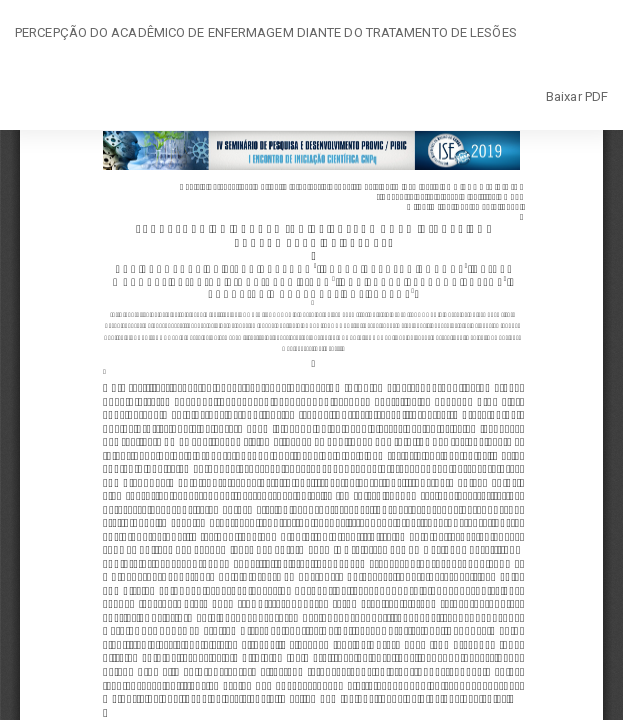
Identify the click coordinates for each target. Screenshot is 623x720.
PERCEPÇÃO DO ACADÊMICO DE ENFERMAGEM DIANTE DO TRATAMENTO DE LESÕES (266, 32)
